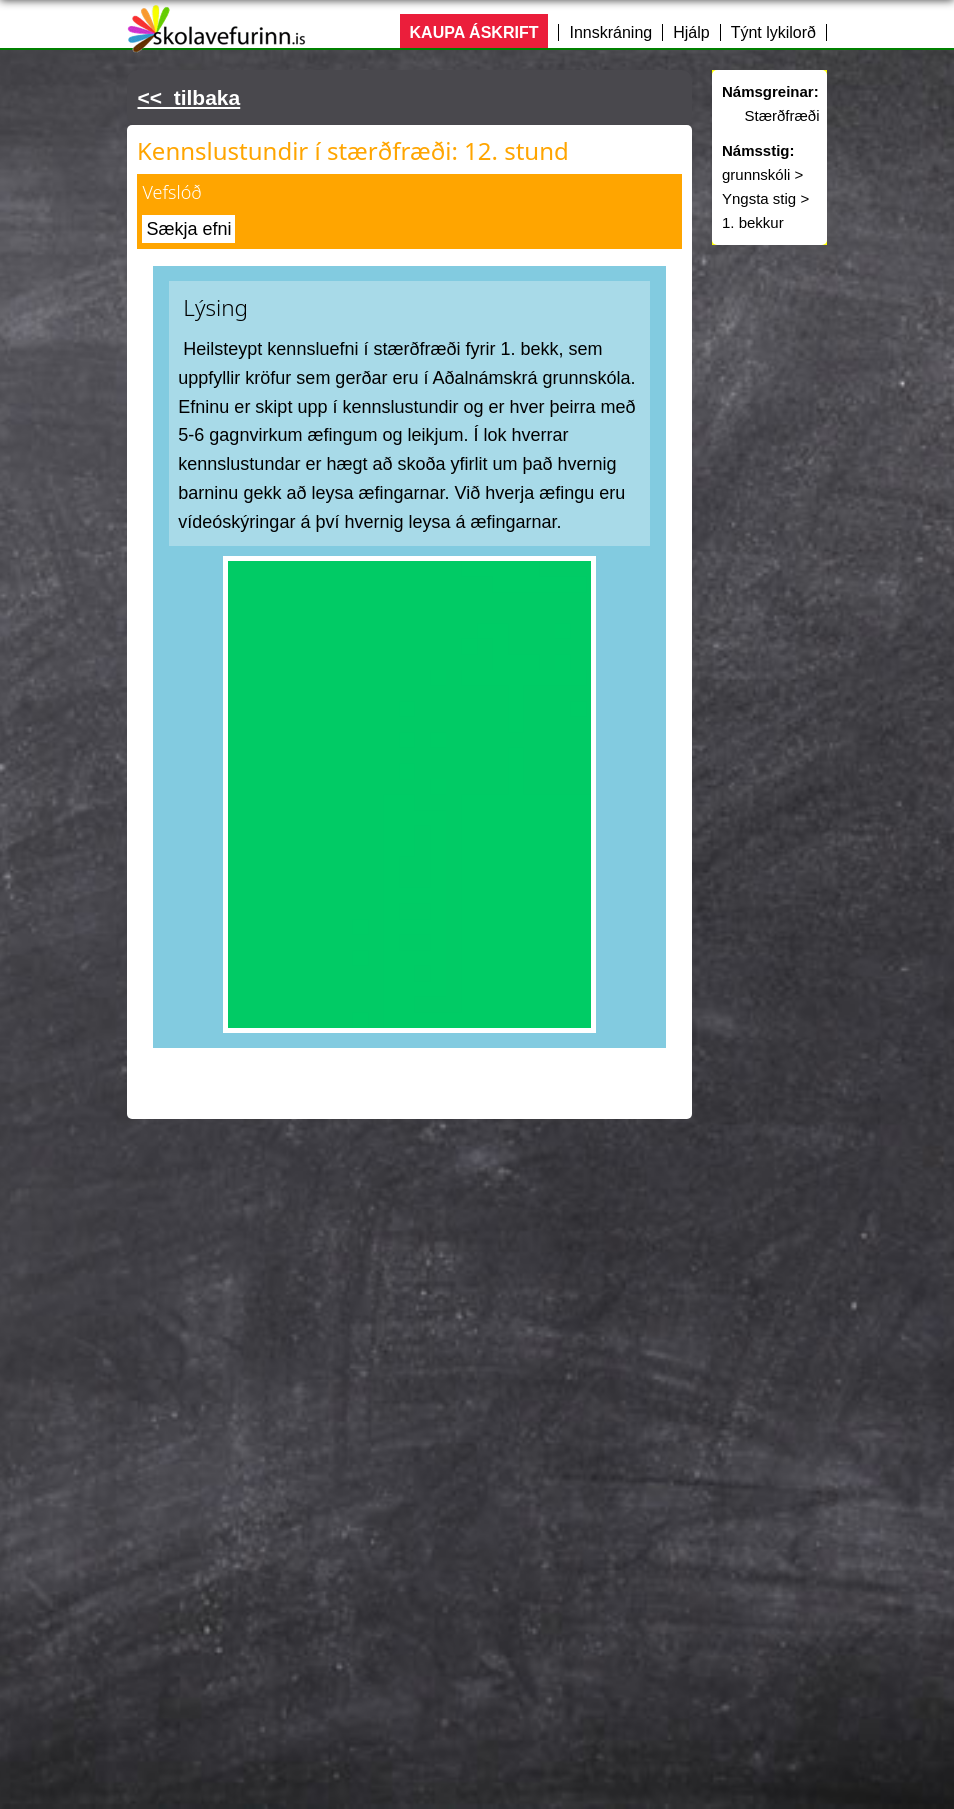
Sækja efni (188, 229)
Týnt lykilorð (773, 32)
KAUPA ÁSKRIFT (474, 32)
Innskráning (610, 32)
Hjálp (691, 32)
